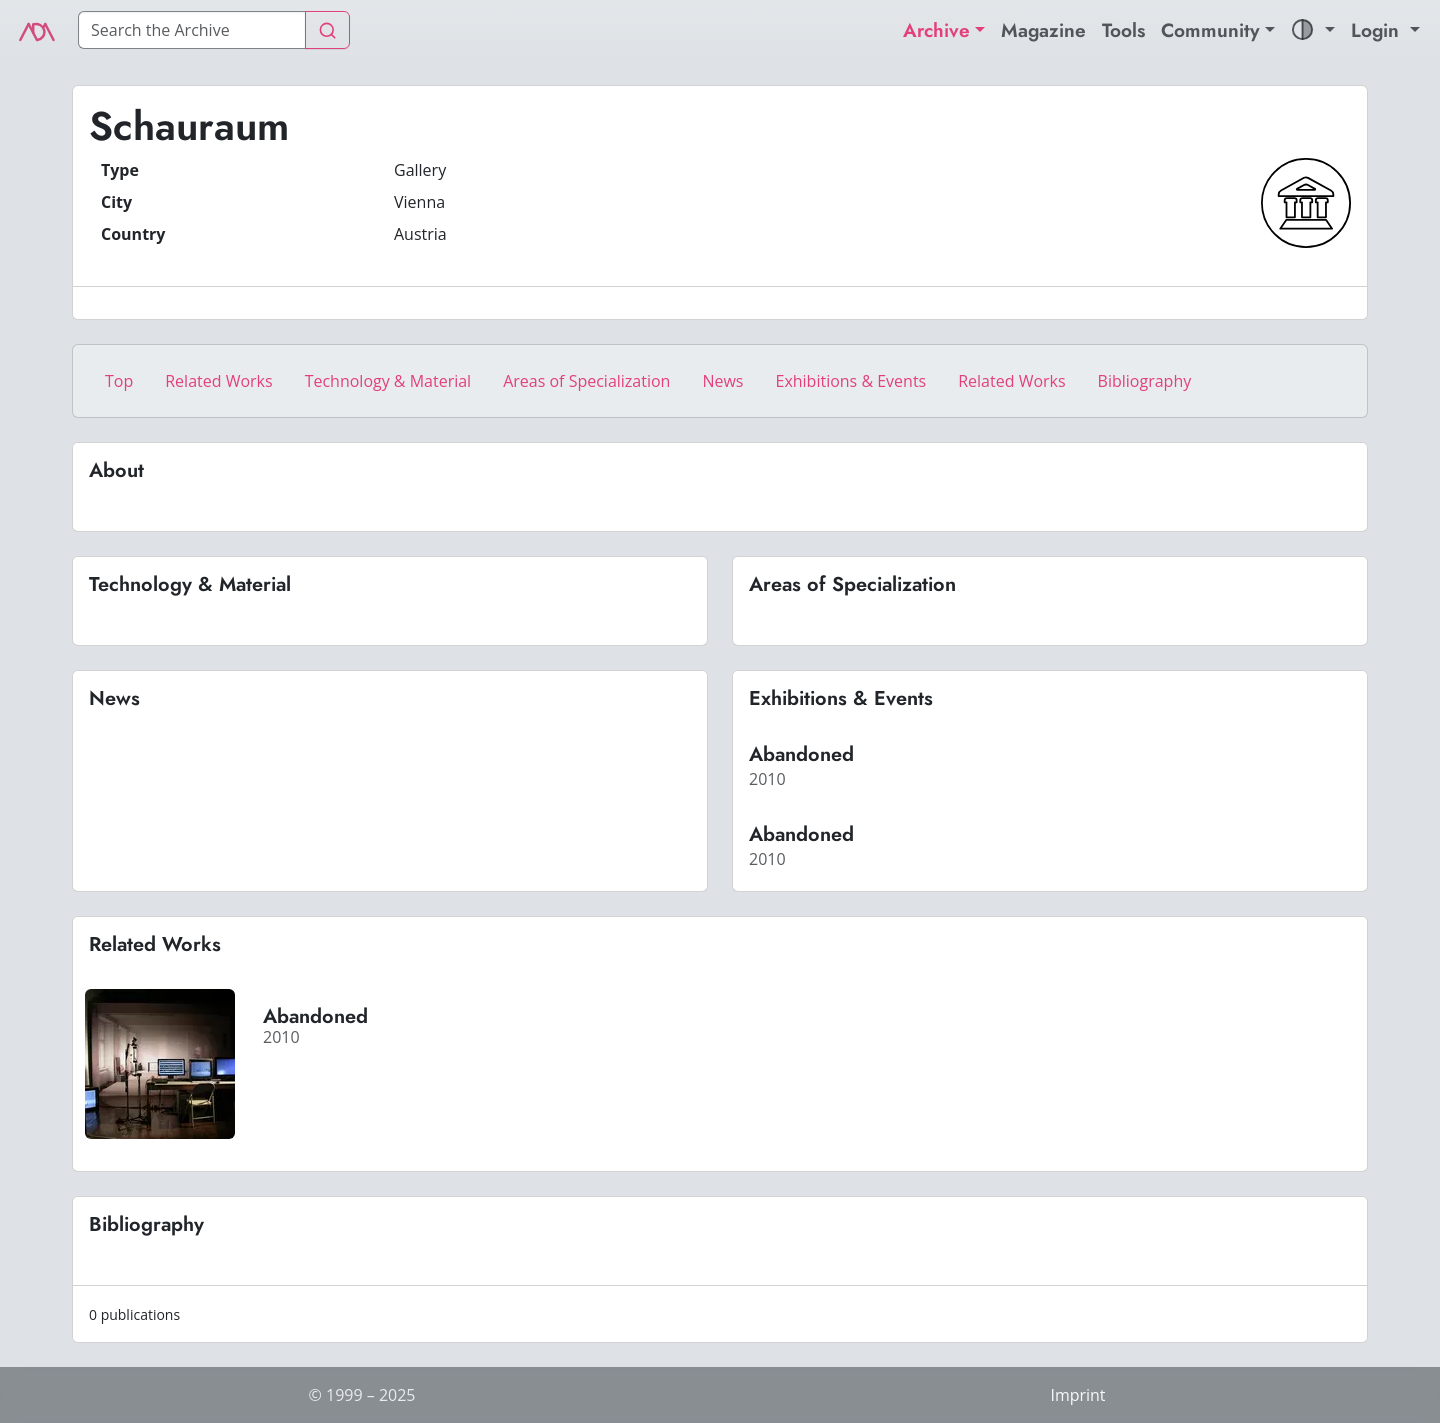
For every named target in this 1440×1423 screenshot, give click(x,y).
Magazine (1043, 30)
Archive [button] (936, 30)
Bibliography (1145, 381)
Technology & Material (388, 381)
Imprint (1077, 1395)
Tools (1123, 30)
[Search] (192, 30)
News (722, 381)
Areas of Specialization (586, 381)
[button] (1313, 30)
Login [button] (1378, 30)
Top (119, 381)
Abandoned (801, 754)
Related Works (218, 381)
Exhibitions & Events (850, 381)
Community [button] (1210, 30)
